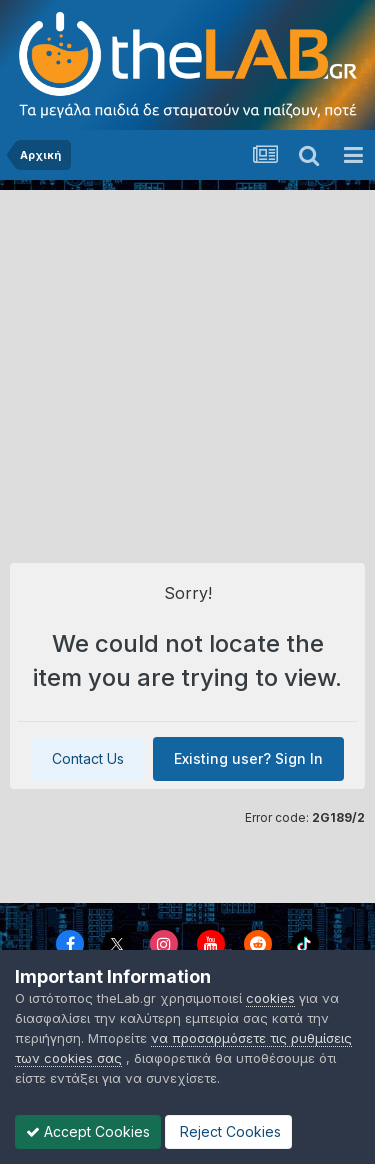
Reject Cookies (228, 1131)
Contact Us (88, 758)
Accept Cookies (88, 1131)
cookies (270, 998)
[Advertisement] (187, 365)
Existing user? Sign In (248, 758)
